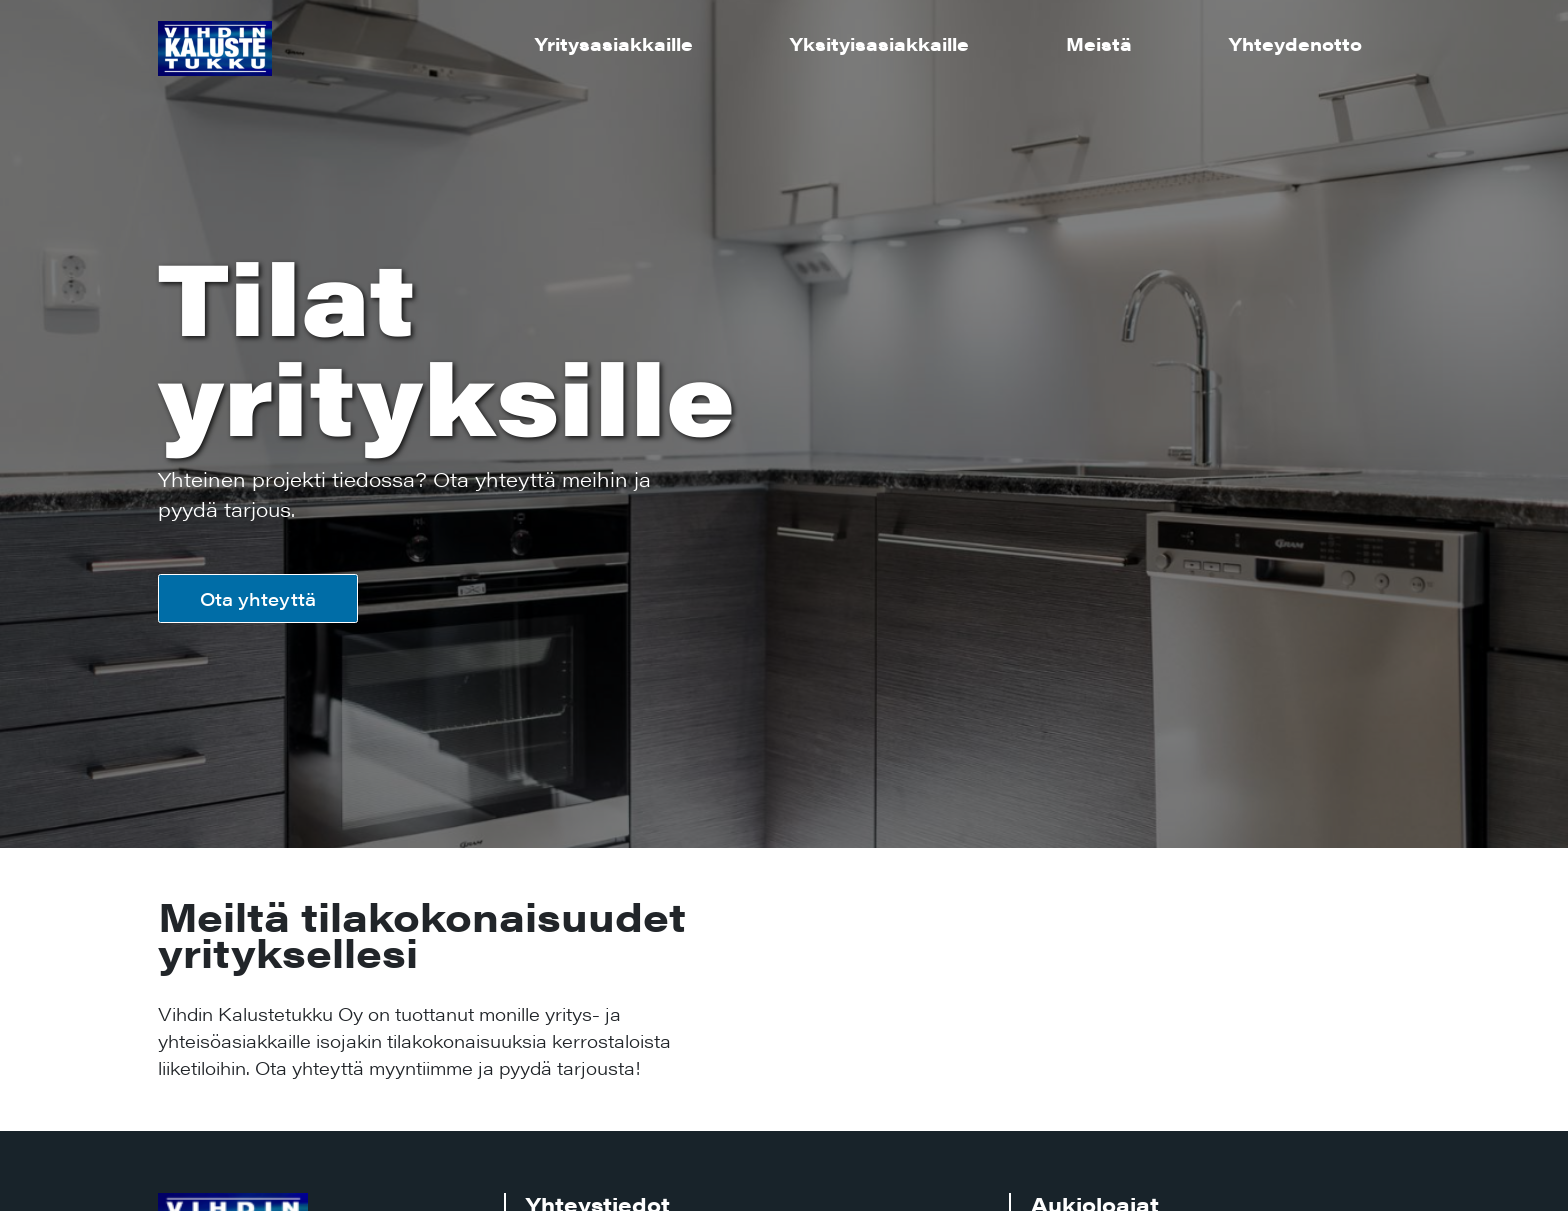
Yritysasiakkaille (614, 43)
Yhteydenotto (1295, 43)
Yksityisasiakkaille (879, 43)
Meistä (1099, 43)
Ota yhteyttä (258, 598)
